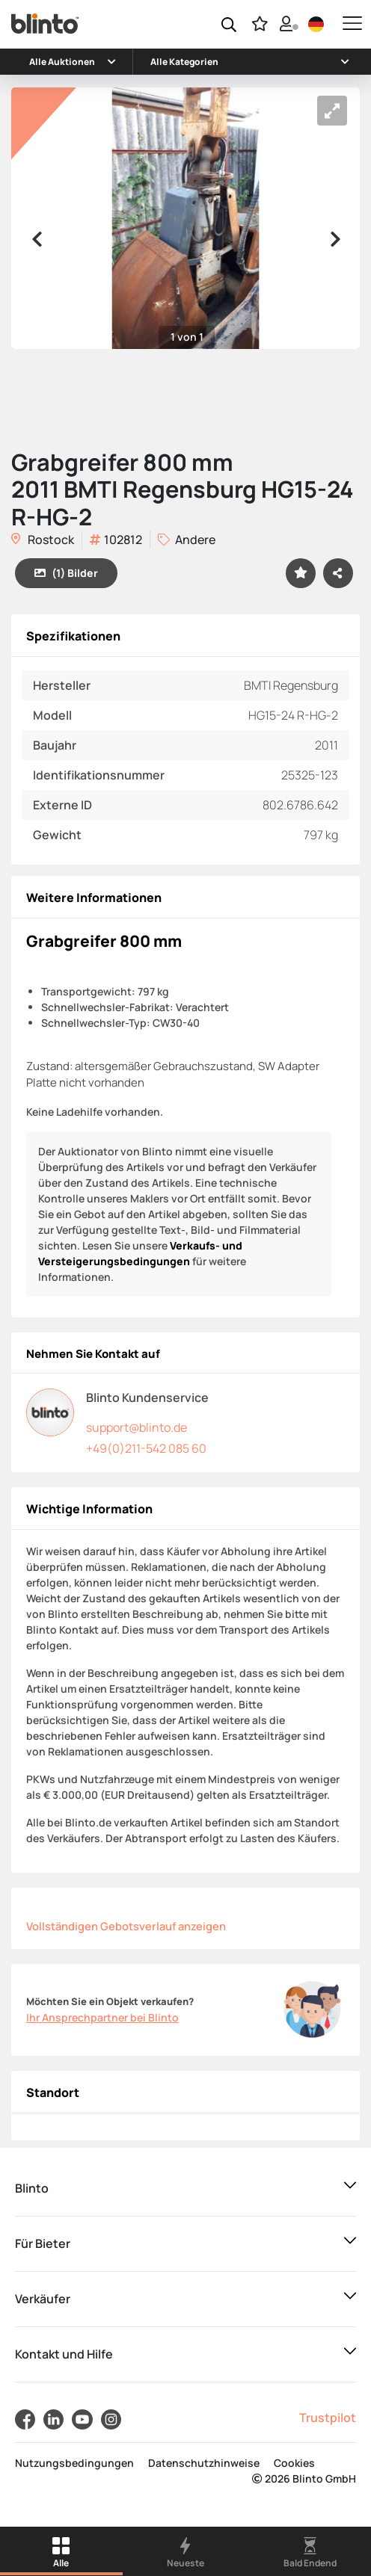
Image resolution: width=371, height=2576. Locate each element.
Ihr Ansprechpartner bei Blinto (102, 2017)
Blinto (32, 2188)
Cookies (294, 2463)
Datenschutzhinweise (204, 2463)
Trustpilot (327, 2417)
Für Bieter (42, 2243)
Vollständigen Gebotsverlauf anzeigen (126, 1925)
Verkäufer (42, 2299)
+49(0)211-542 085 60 (146, 1448)
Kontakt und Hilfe (64, 2354)
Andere (186, 539)
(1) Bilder (66, 573)
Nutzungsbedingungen (74, 2463)
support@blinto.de (136, 1427)
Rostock (42, 540)
